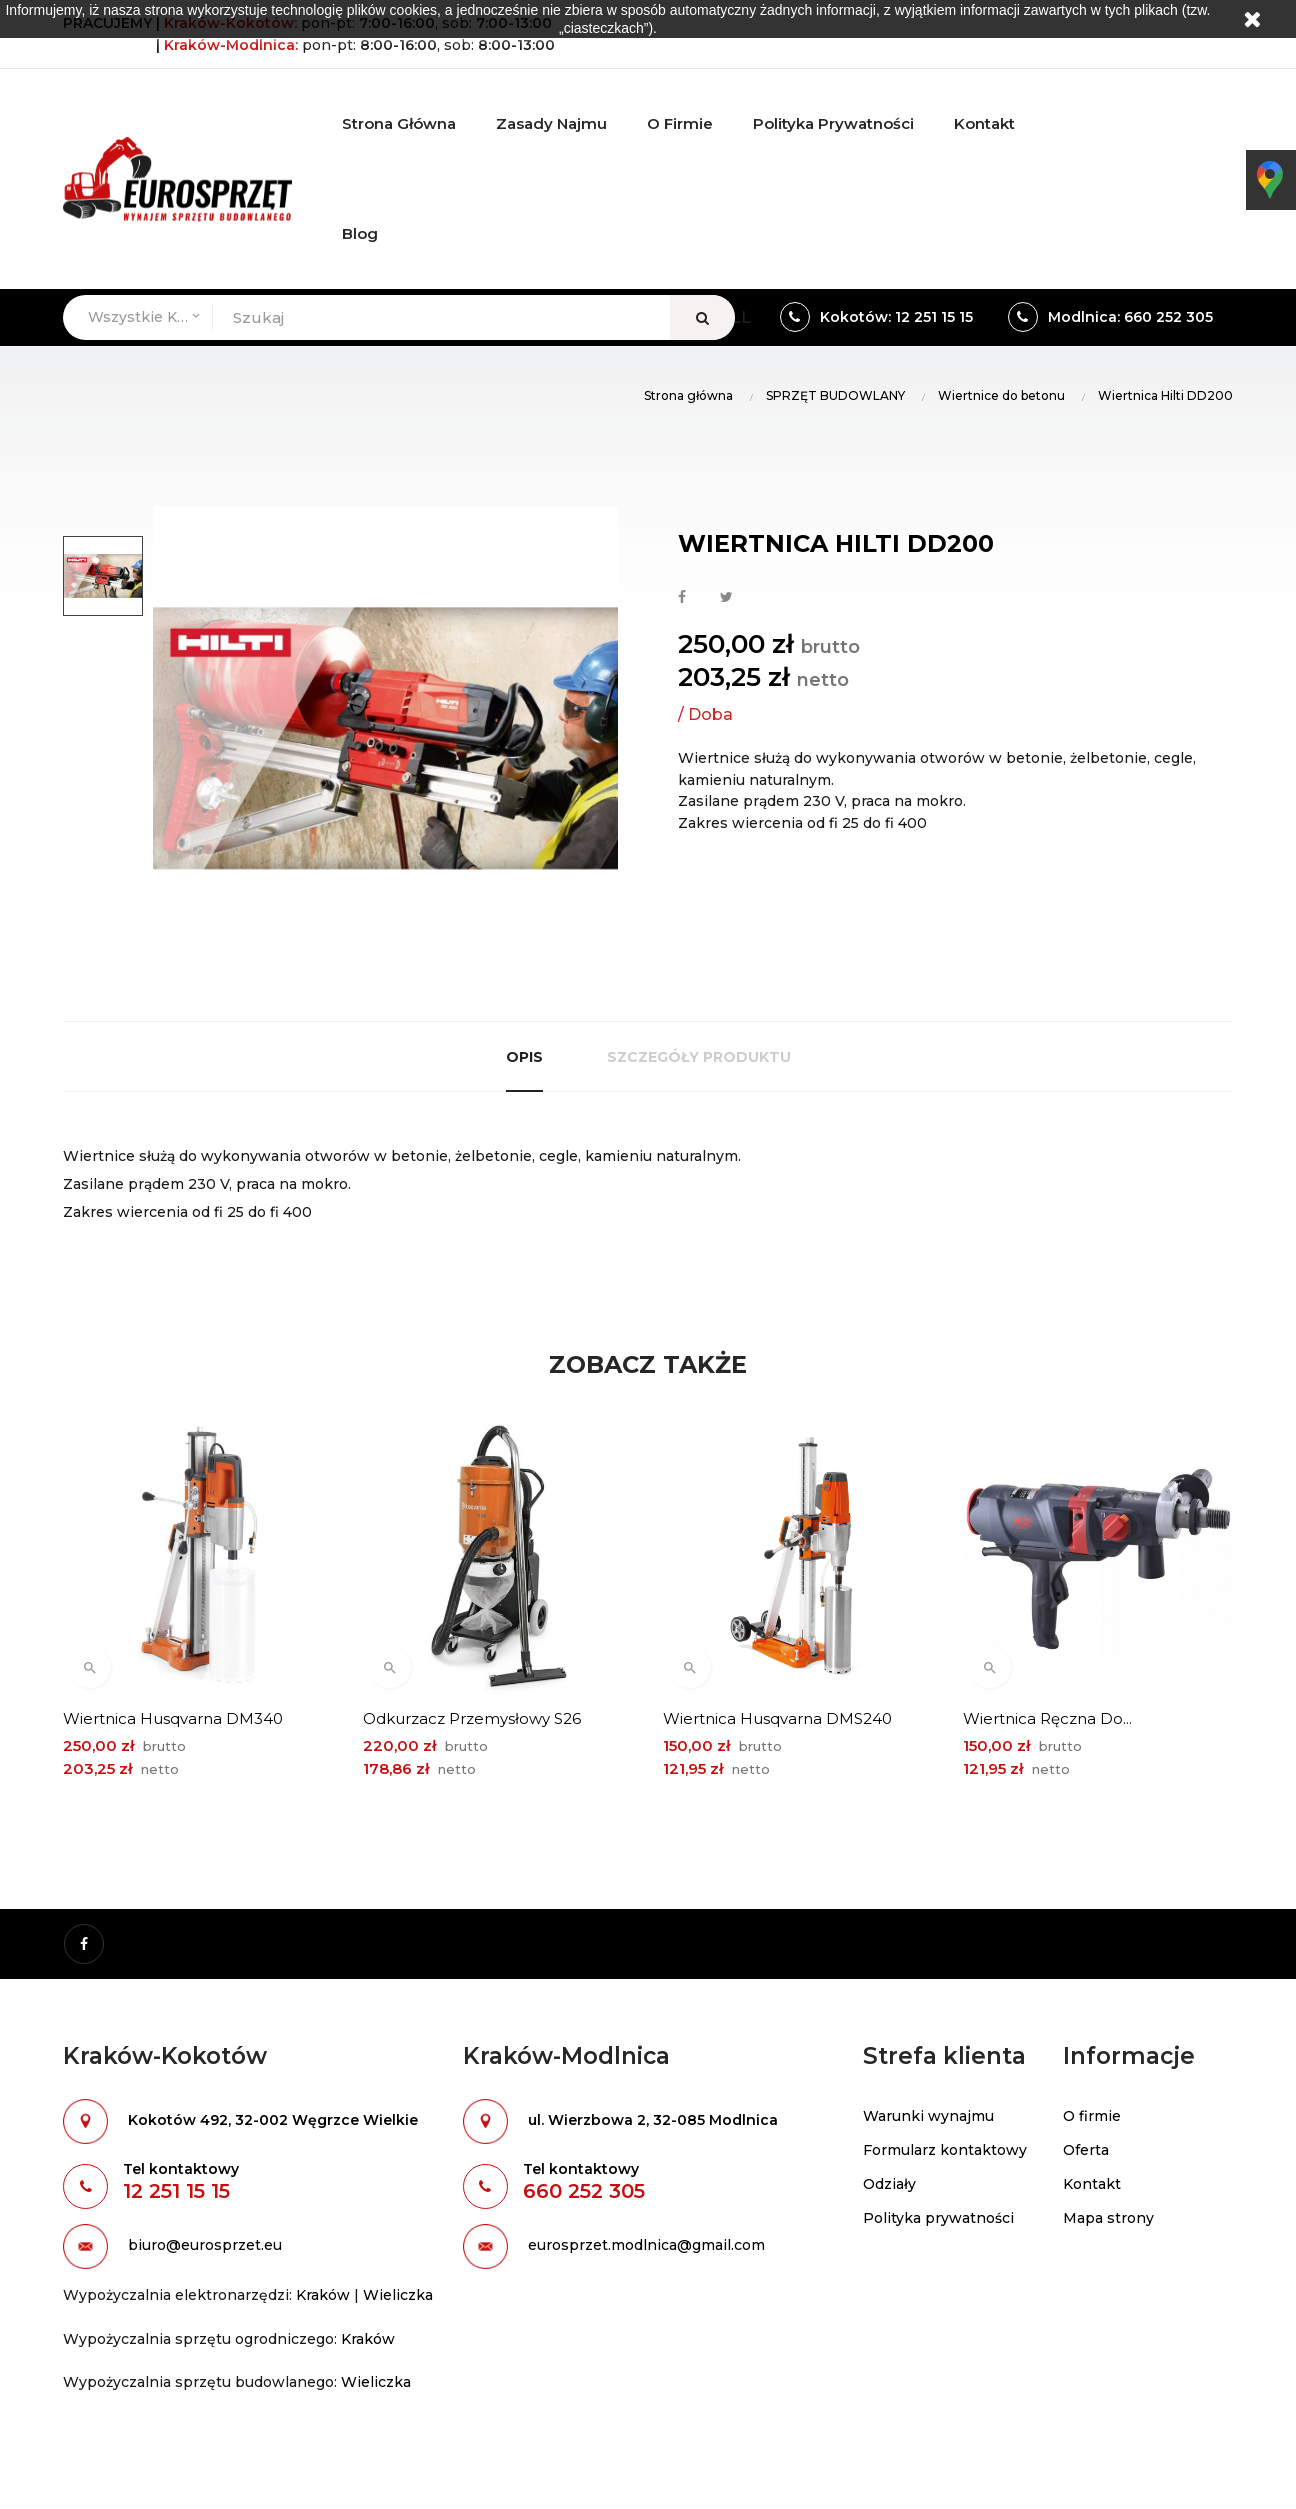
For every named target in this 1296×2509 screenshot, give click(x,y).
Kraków (323, 2295)
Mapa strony (1108, 2218)
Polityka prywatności (938, 2218)
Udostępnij (682, 598)
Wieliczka (398, 2295)
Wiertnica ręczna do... (1047, 1718)
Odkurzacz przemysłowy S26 (472, 1718)
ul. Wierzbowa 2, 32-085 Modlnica (653, 2120)
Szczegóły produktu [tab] (699, 1057)
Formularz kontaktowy (945, 2150)
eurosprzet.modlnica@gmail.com (646, 2245)
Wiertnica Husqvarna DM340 (173, 1718)
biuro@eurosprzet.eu (205, 2245)
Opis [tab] (524, 1057)
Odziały (889, 2184)
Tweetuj (726, 598)
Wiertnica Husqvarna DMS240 (777, 1718)
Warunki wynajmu (928, 2116)
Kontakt (1092, 2184)
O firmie (1092, 2116)
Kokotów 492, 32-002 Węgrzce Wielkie (273, 2120)
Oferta (1086, 2150)
